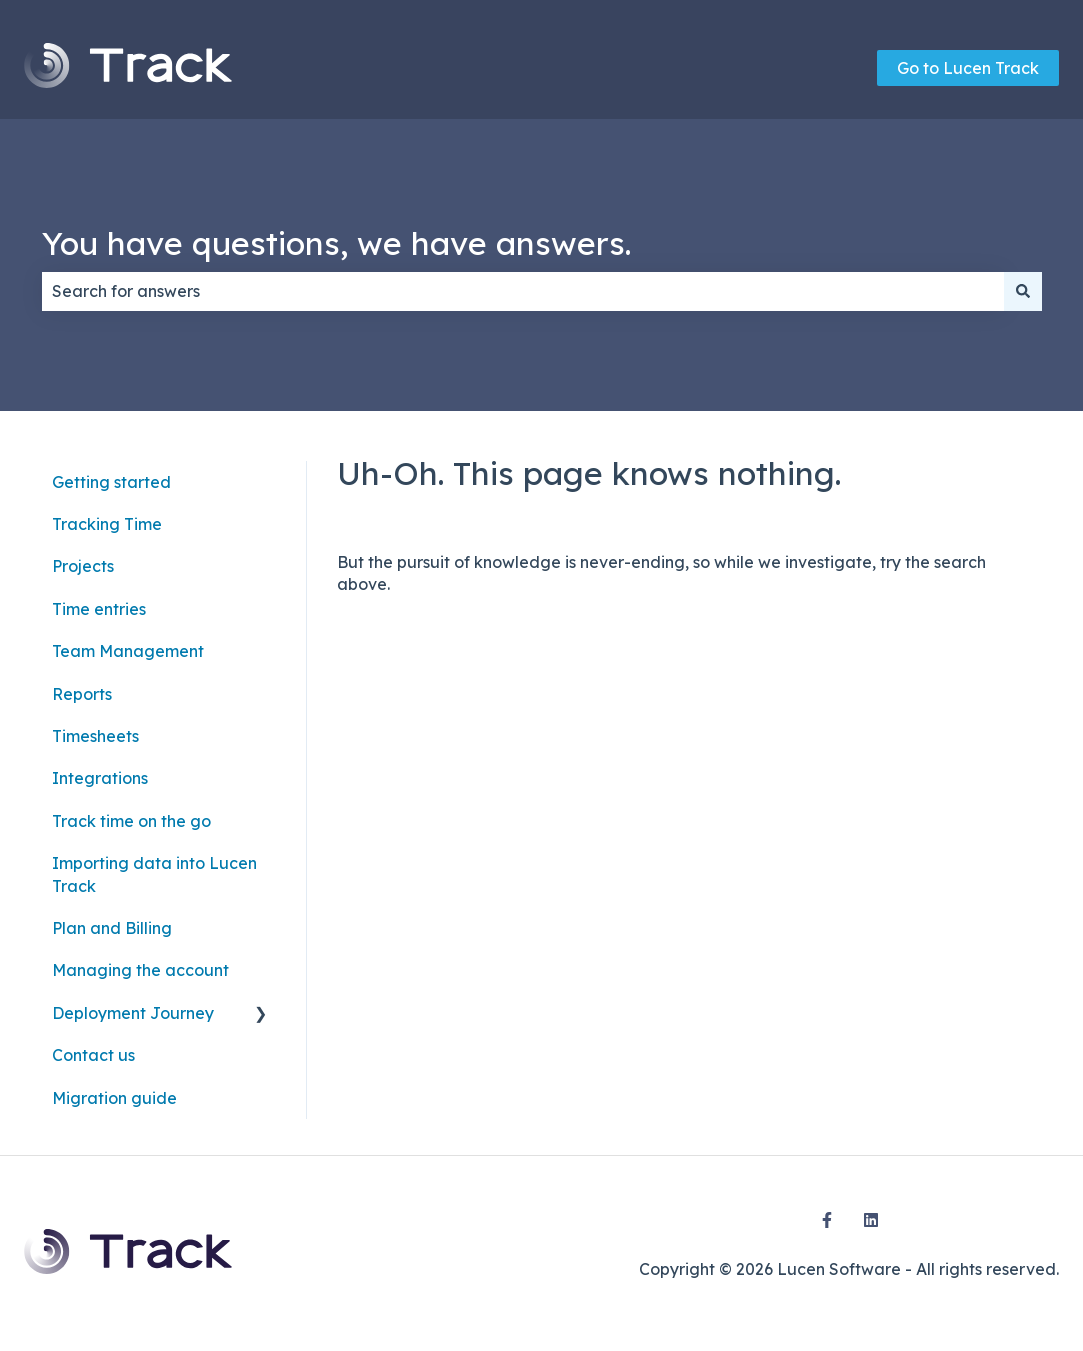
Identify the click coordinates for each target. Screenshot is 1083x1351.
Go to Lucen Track (968, 68)
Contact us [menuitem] (93, 1055)
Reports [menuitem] (82, 694)
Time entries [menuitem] (99, 609)
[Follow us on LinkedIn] (871, 1220)
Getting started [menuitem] (111, 482)
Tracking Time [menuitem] (107, 524)
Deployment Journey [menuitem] (133, 1013)
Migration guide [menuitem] (114, 1098)
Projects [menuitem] (83, 566)
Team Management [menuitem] (128, 651)
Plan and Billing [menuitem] (112, 928)
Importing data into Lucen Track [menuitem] (154, 874)
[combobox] (523, 291)
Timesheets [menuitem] (95, 736)
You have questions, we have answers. (336, 243)
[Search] (1023, 291)
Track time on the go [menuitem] (131, 821)
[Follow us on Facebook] (827, 1220)
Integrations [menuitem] (100, 778)
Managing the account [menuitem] (140, 970)
